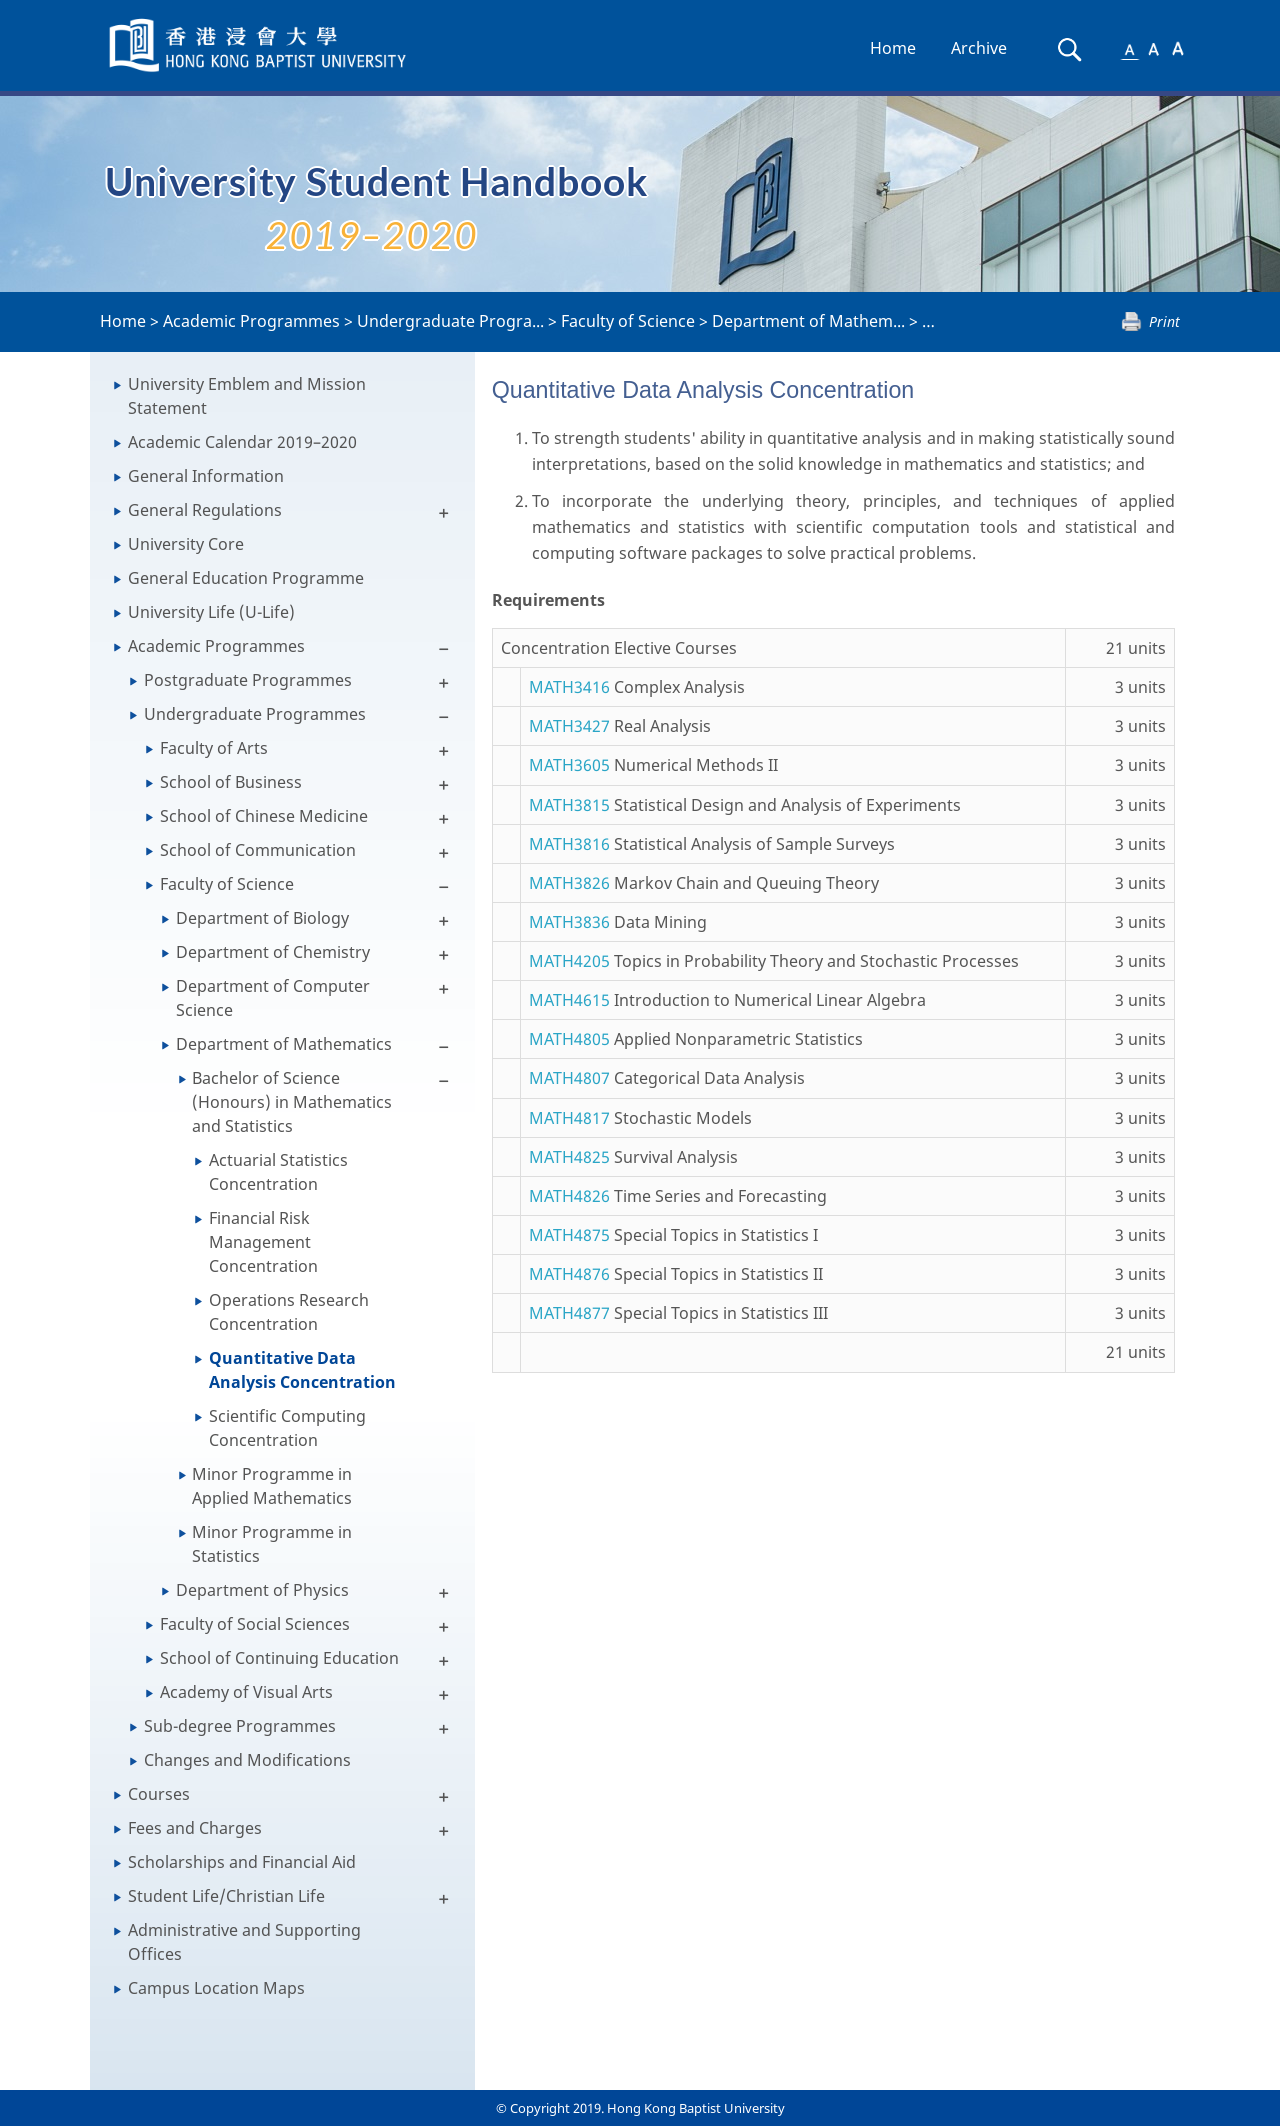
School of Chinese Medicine (264, 816)
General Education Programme (246, 578)
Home (893, 48)
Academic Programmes (251, 321)
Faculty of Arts (214, 748)
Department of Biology (262, 918)
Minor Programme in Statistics (272, 1544)
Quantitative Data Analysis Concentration (302, 1370)
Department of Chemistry (273, 952)
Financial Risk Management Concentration (263, 1242)
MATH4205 (569, 961)
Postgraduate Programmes (248, 680)
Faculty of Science (628, 321)
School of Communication (258, 850)
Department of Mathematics (284, 1044)
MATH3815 (569, 805)
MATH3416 (569, 687)
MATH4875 (569, 1235)
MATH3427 (569, 726)
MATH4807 (569, 1078)
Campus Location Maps (216, 1988)
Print (1164, 321)
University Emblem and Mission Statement (247, 396)
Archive (979, 48)
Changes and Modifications (247, 1760)
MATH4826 (569, 1196)
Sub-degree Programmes (240, 1726)
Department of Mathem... (808, 321)
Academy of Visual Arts (246, 1692)
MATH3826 (569, 883)
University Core (186, 544)
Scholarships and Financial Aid (242, 1862)
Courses (159, 1794)
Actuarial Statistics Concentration (278, 1172)
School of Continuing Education (279, 1658)
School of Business (231, 782)
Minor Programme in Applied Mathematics (272, 1486)
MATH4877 (569, 1313)
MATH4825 (569, 1157)
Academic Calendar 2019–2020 (242, 442)
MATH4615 (569, 1000)
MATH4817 (569, 1118)
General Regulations (205, 510)
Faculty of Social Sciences (255, 1624)
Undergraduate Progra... (450, 321)
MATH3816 (569, 844)
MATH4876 (569, 1274)
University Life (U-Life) (211, 612)
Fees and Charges (195, 1828)
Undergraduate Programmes (255, 714)
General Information (206, 476)
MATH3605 (569, 765)
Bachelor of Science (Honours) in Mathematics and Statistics (292, 1102)
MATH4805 (569, 1039)
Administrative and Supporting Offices (244, 1942)
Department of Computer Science (273, 998)
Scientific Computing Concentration (287, 1428)
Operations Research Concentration (289, 1312)
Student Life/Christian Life (226, 1896)
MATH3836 (569, 922)
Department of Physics (262, 1590)
